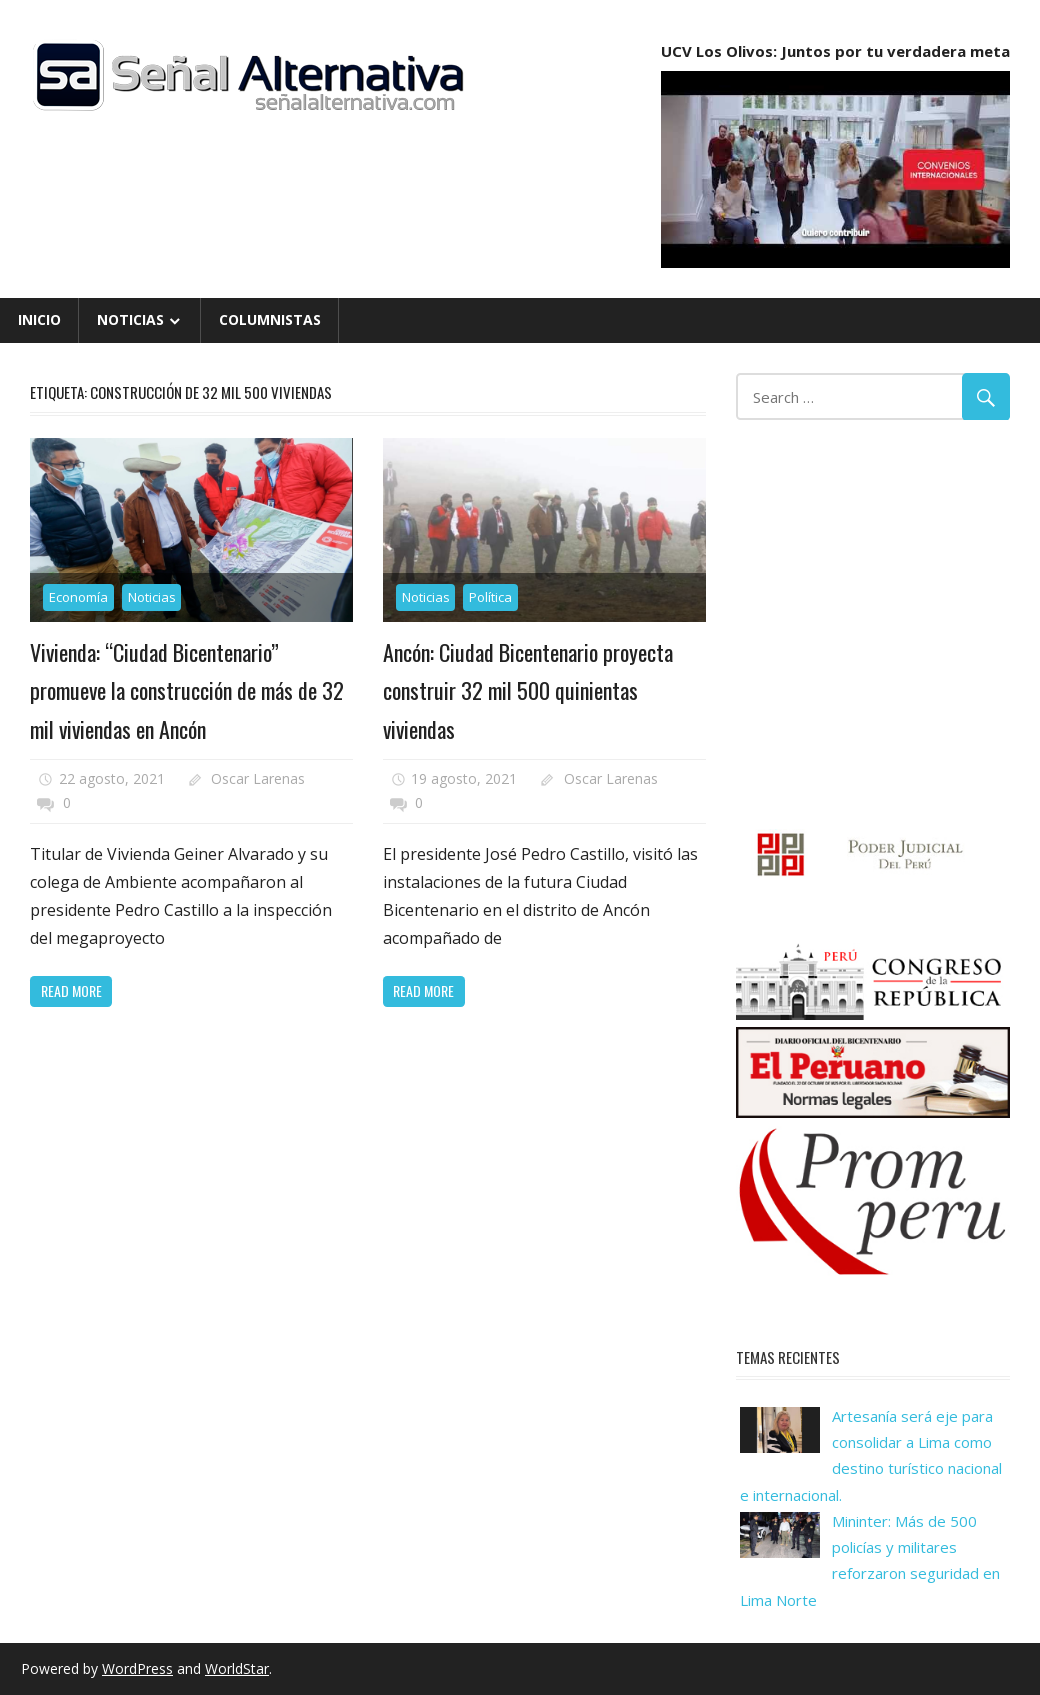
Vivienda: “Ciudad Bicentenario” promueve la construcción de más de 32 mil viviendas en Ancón (187, 690)
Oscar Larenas (258, 778)
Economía (78, 597)
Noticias (130, 319)
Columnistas (270, 319)
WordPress (137, 1668)
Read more (71, 990)
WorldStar (237, 1668)
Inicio (39, 319)
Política (490, 597)
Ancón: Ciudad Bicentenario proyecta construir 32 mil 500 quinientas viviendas (528, 690)
